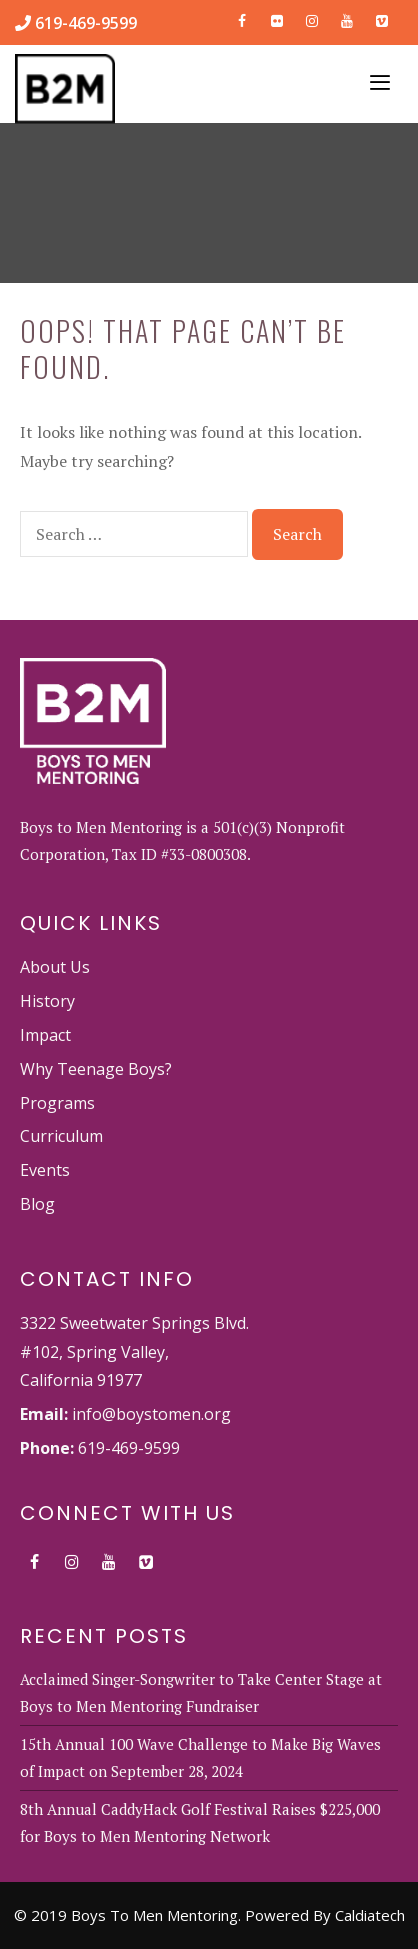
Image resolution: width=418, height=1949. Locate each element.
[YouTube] (346, 17)
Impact (45, 1035)
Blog (37, 1204)
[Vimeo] (381, 17)
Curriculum (61, 1136)
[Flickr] (277, 17)
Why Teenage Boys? (96, 1069)
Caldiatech (370, 1915)
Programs (57, 1103)
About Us (55, 967)
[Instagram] (312, 17)
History (47, 1001)
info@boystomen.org (151, 1414)
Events (45, 1170)
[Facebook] (242, 17)
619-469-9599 (84, 23)
